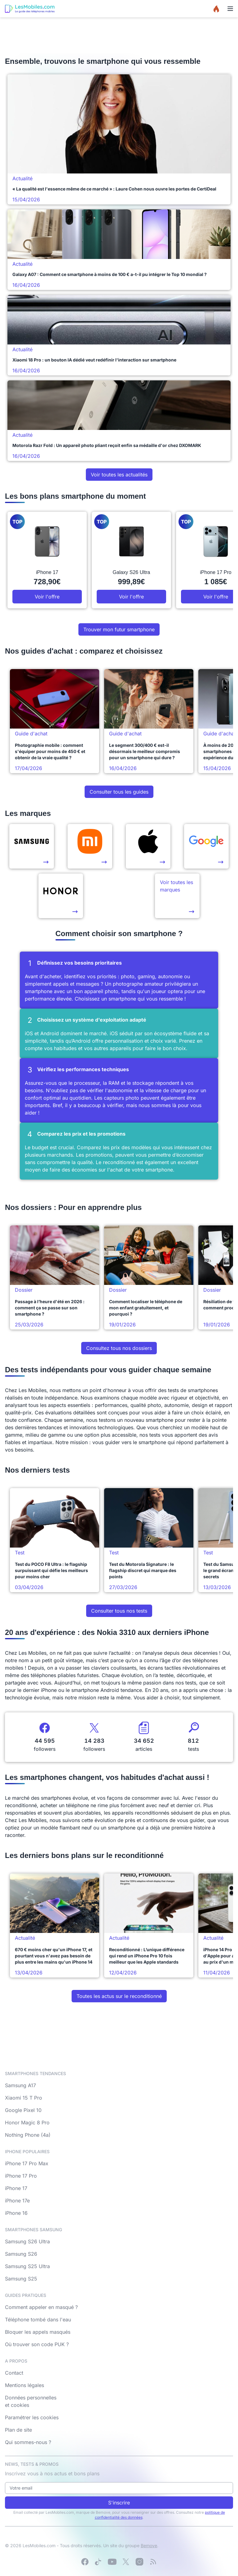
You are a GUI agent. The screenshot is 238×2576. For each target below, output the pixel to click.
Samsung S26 (21, 2254)
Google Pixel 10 (23, 2110)
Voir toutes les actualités (119, 474)
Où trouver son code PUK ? (37, 2344)
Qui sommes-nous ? (28, 2442)
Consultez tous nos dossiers (119, 1348)
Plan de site (18, 2430)
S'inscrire (119, 2502)
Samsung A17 (20, 2085)
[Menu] (230, 8)
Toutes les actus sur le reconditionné (119, 1996)
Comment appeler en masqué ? (41, 2307)
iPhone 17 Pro (21, 2176)
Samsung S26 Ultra (27, 2241)
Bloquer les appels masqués (37, 2332)
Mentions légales (24, 2385)
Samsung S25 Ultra (27, 2266)
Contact (14, 2373)
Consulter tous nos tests (119, 1611)
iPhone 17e (17, 2200)
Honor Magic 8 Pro (27, 2122)
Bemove (149, 2545)
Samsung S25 (21, 2279)
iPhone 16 (16, 2213)
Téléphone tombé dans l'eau (38, 2319)
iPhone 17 (16, 2188)
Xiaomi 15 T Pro (23, 2098)
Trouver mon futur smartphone (119, 629)
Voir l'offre (47, 597)
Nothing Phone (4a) (28, 2135)
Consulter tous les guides (119, 792)
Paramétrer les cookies (32, 2417)
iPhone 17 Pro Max (26, 2163)
